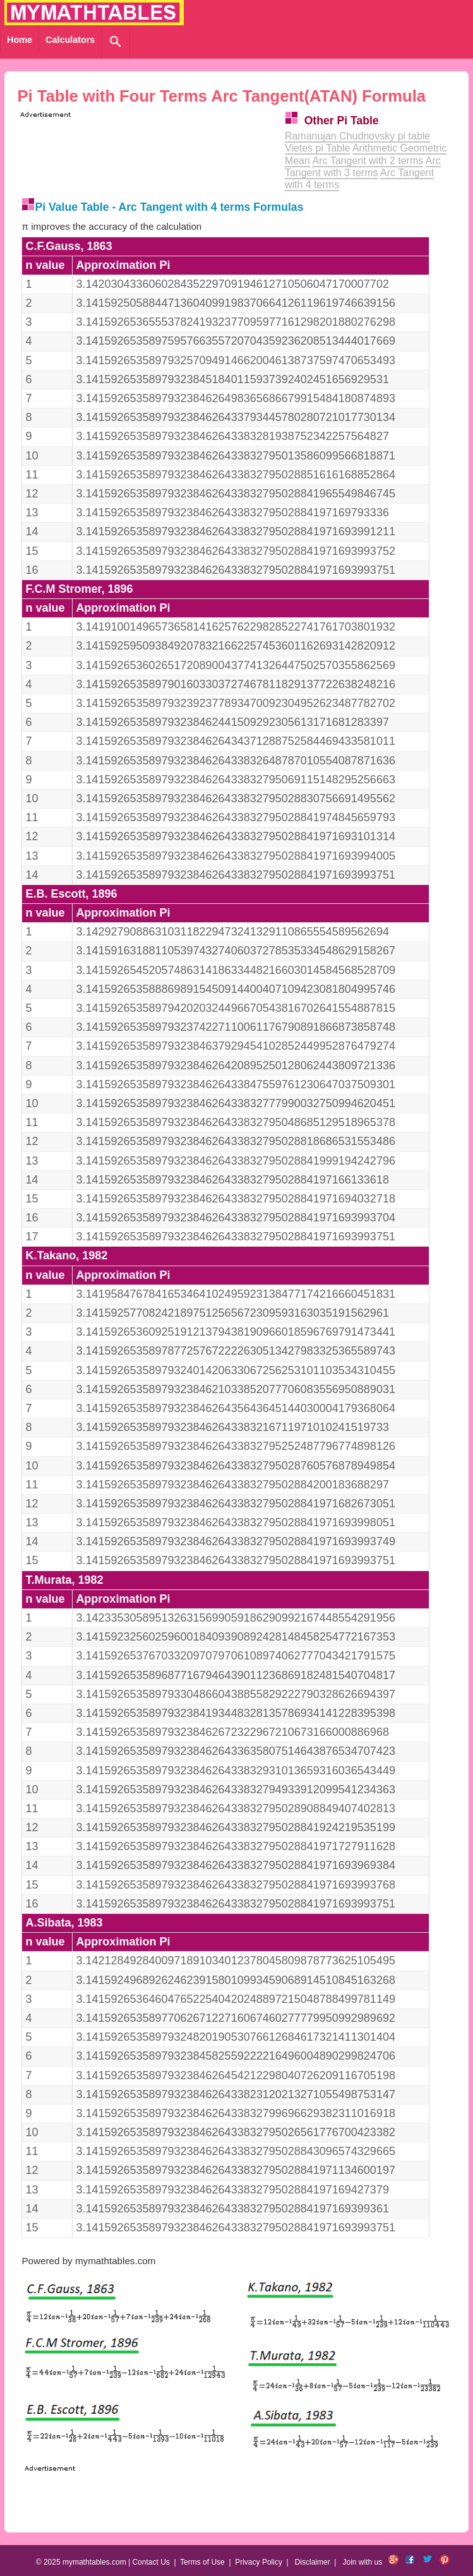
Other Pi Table (341, 120)
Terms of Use (202, 2562)
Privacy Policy (258, 2562)
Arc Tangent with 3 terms (363, 166)
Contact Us (150, 2562)
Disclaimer (312, 2562)
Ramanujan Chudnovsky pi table (357, 136)
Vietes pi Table (317, 148)
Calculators (70, 40)
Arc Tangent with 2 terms (367, 160)
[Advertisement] (165, 139)
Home (19, 40)
